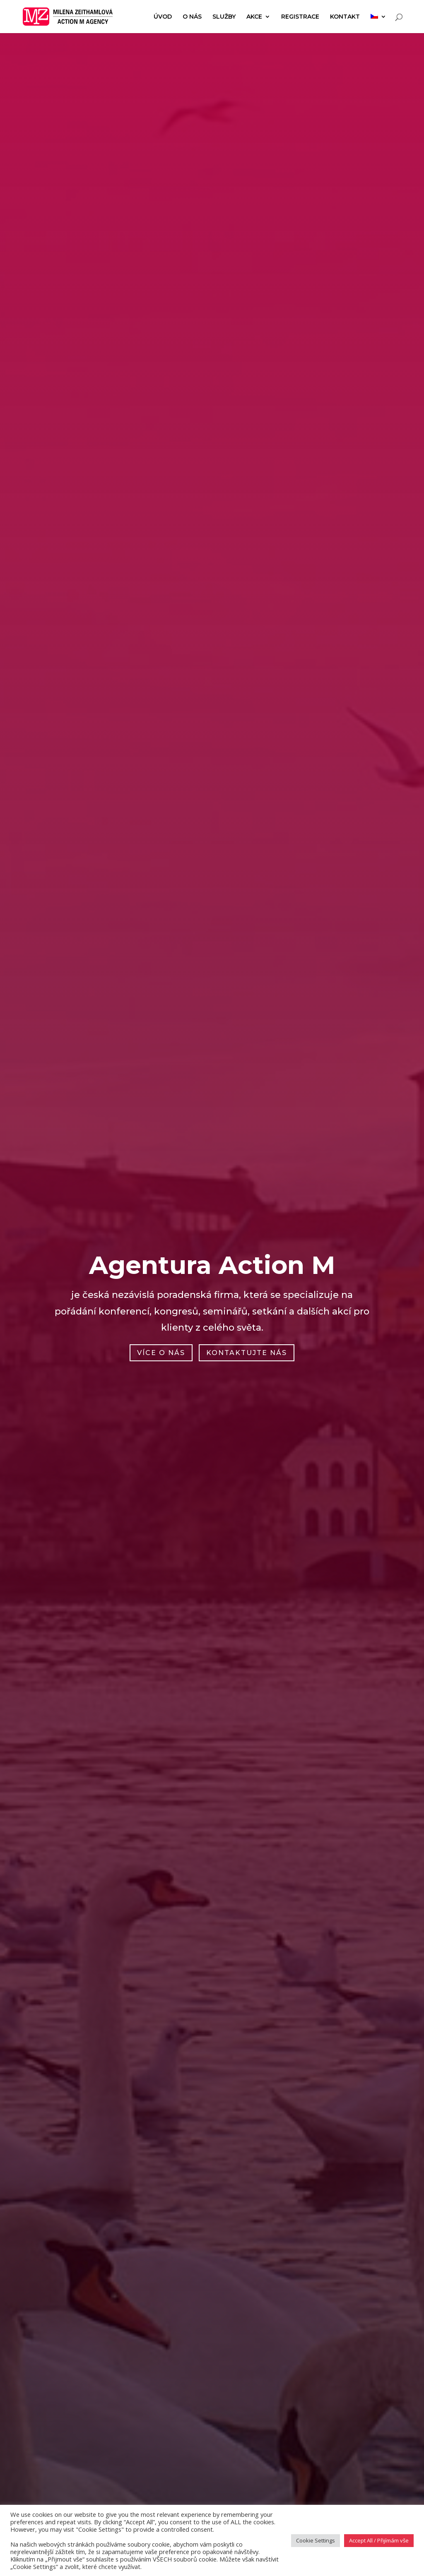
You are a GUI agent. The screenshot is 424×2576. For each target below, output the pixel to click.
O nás (192, 17)
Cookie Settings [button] (315, 2540)
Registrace (300, 17)
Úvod (163, 17)
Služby (224, 17)
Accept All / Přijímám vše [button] (379, 2540)
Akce (254, 17)
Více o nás (161, 1353)
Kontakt (345, 17)
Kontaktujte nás (246, 1353)
